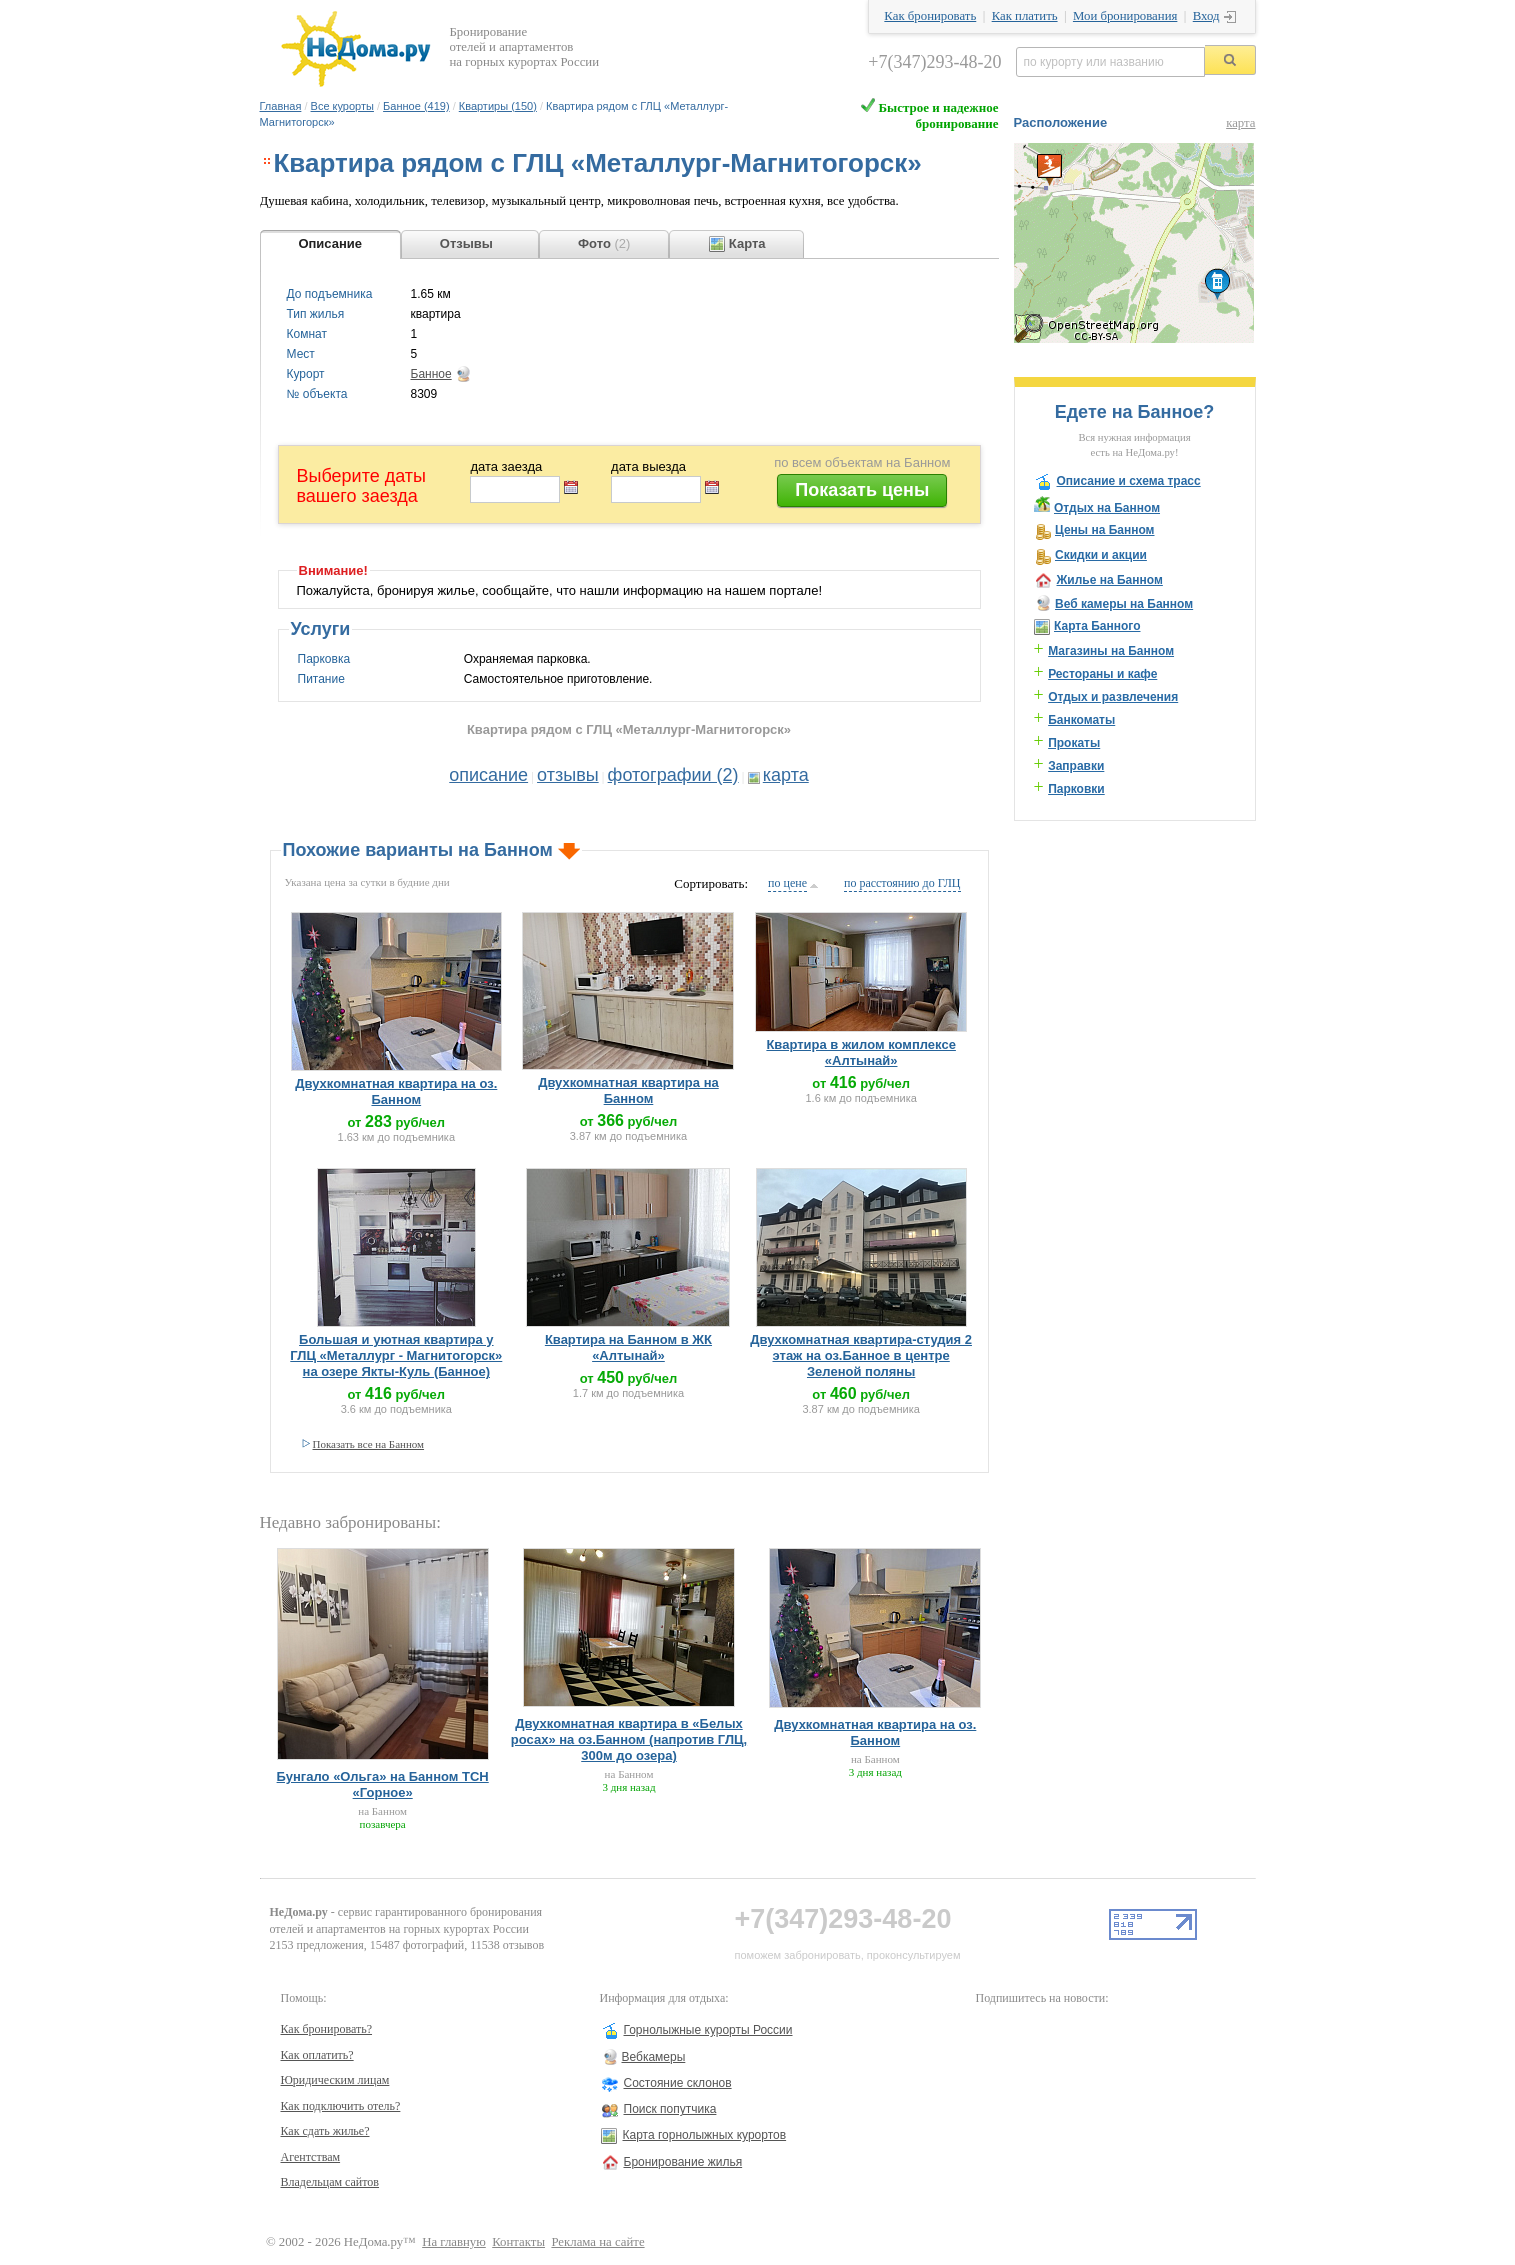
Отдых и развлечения (1113, 697)
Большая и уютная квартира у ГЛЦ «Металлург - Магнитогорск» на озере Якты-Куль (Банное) (396, 1355)
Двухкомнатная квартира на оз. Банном (396, 1091)
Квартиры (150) (498, 106)
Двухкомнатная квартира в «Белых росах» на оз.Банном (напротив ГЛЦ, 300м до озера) (629, 1739)
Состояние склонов (678, 2083)
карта (786, 775)
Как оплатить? (317, 2055)
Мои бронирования (1125, 16)
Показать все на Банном (369, 1444)
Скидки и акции (1101, 555)
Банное (431, 374)
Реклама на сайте (597, 2242)
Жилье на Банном (1110, 580)
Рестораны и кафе (1102, 674)
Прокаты (1074, 743)
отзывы (568, 775)
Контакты (518, 2242)
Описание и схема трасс (1129, 481)
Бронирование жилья (683, 2162)
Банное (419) (416, 106)
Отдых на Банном (1107, 508)
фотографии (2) (673, 775)
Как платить (1025, 16)
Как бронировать (930, 16)
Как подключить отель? (341, 2106)
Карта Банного (1097, 626)
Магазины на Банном (1111, 651)
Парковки (1076, 789)
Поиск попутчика (670, 2109)
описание (488, 775)
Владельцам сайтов (330, 2182)
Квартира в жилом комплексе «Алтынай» (860, 1052)
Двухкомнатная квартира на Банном (628, 1090)
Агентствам (311, 2157)
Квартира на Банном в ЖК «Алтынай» (628, 1347)
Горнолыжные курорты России (708, 2030)
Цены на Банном (1105, 530)
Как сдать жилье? (325, 2131)
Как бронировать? (327, 2029)
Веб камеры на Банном (1124, 604)
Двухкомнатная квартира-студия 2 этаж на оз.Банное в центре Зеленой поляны (861, 1355)
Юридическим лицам (335, 2080)
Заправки (1076, 766)
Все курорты (342, 106)
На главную (454, 2242)
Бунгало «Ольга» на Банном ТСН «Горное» (383, 1784)
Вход (1206, 16)
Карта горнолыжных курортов (705, 2135)
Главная (281, 106)
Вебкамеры (654, 2057)
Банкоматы (1081, 720)
